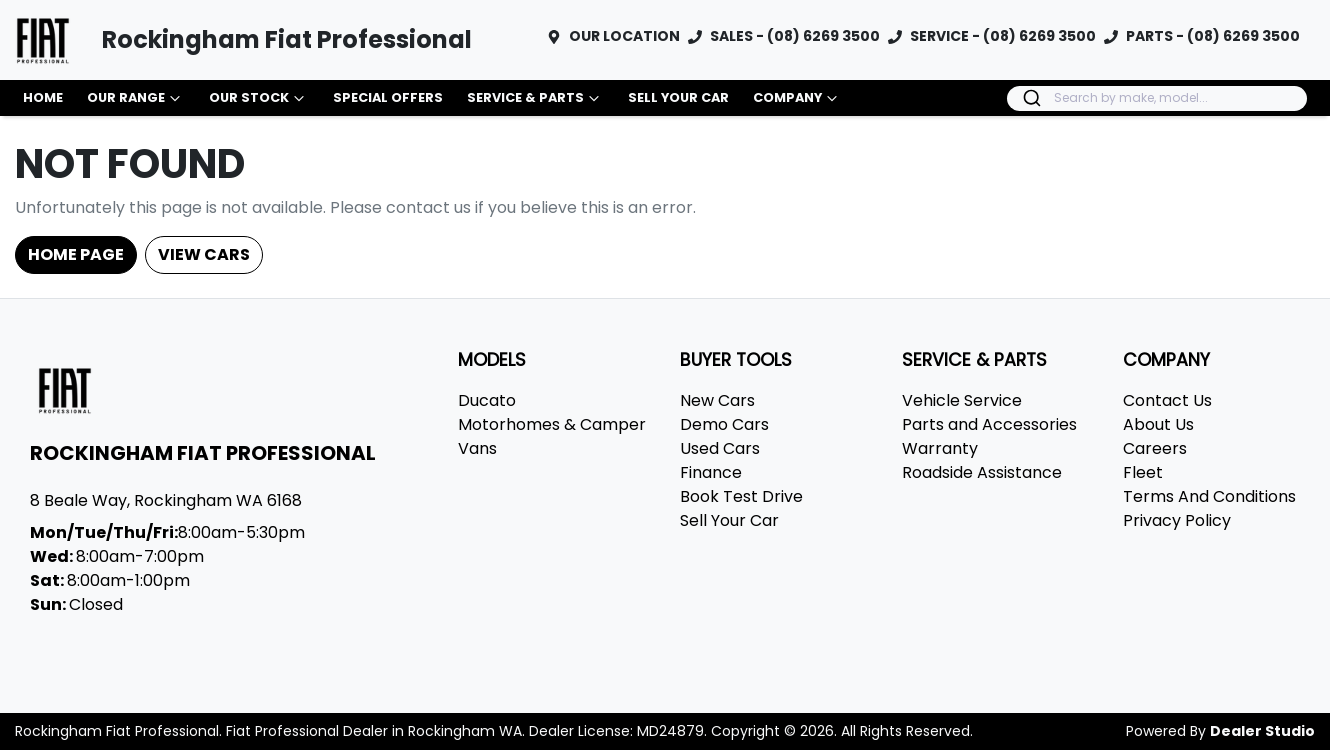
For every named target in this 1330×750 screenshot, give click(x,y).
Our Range (136, 98)
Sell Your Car (678, 97)
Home (43, 97)
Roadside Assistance (982, 472)
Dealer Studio (1262, 731)
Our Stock (259, 98)
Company (797, 98)
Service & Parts (535, 98)
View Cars (204, 254)
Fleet (1143, 472)
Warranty (940, 448)
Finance (711, 472)
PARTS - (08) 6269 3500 (1213, 36)
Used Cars (720, 448)
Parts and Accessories (989, 424)
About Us (1158, 424)
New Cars (717, 400)
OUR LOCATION (624, 36)
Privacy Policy (1177, 520)
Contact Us (1167, 400)
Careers (1155, 448)
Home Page (76, 254)
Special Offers (388, 97)
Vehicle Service (962, 400)
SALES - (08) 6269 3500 (795, 36)
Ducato (487, 400)
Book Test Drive (741, 496)
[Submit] (1030, 98)
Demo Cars (724, 424)
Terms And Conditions (1209, 496)
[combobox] (1157, 98)
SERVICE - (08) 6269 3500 (1003, 36)
